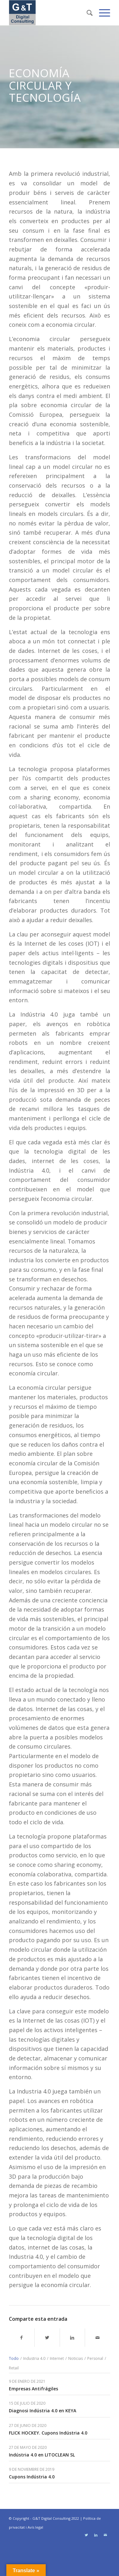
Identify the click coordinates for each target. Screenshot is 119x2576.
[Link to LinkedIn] (96, 2535)
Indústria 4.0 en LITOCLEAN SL (42, 2455)
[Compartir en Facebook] (21, 2337)
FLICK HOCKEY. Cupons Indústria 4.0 (48, 2433)
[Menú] (101, 12)
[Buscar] (86, 12)
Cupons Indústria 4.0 (32, 2477)
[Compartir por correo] (97, 2337)
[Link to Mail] (105, 2535)
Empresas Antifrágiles (33, 2389)
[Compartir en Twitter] (47, 2337)
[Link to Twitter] (86, 2535)
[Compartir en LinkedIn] (72, 2337)
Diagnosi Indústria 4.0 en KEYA (42, 2411)
